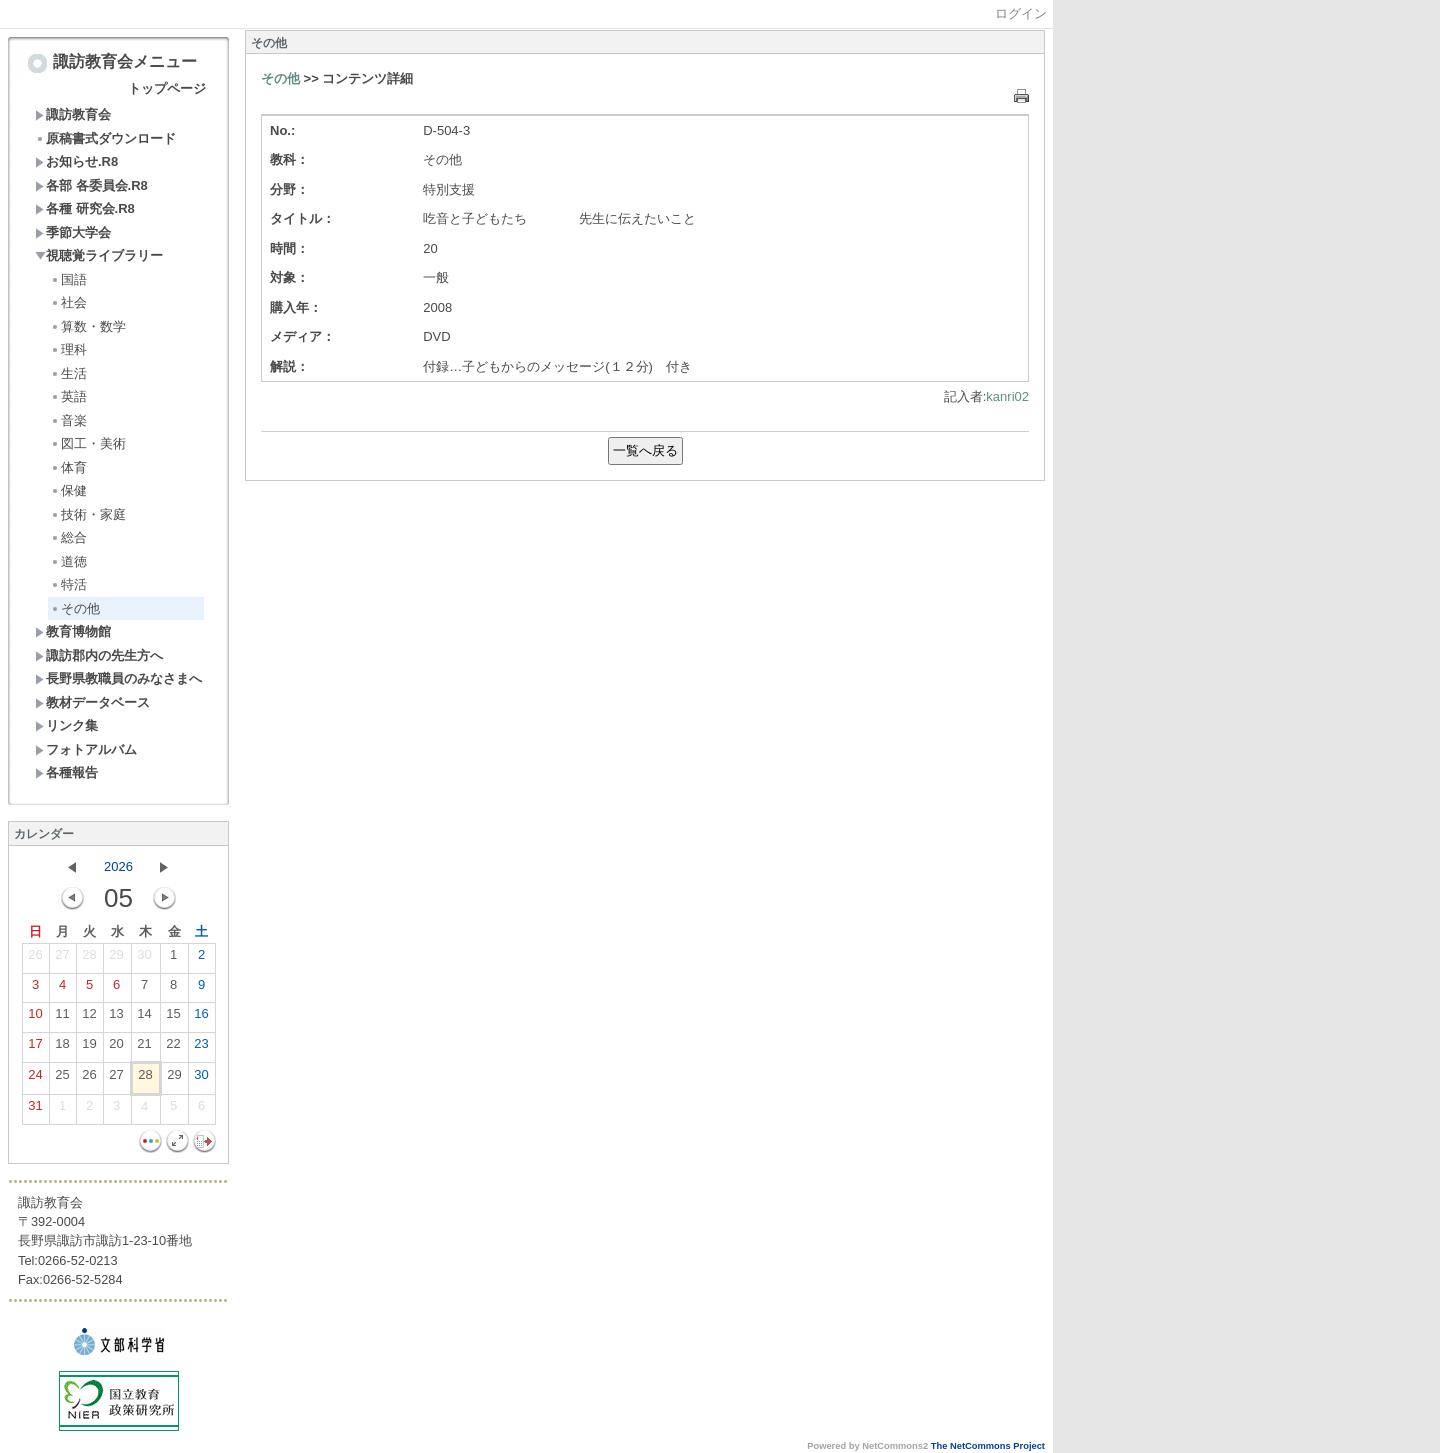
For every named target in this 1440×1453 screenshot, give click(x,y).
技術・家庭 (88, 514)
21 (144, 1048)
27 (62, 959)
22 (173, 1048)
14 (144, 1018)
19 (89, 1048)
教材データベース (92, 702)
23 (201, 1048)
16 (201, 1018)
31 (35, 1110)
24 (35, 1079)
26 (35, 959)
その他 (75, 608)
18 (62, 1048)
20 (116, 1048)
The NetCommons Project (988, 1446)
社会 (68, 302)
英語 (68, 396)
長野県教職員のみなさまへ (118, 678)
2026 (118, 866)
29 (116, 959)
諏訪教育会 (73, 114)
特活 (68, 584)
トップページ (167, 88)
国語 (68, 279)
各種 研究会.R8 (85, 208)
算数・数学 (88, 326)
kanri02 (1007, 396)
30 (144, 959)
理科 (68, 349)
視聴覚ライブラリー (99, 255)
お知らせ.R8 (76, 161)
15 (173, 1018)
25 (62, 1079)
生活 (68, 373)
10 (35, 1018)
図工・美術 (88, 443)
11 (62, 1018)
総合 (68, 537)
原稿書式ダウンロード (105, 138)
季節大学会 (73, 232)
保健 (68, 490)
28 (89, 959)
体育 (68, 467)
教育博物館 (73, 631)
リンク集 (66, 725)
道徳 (68, 561)
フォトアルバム (86, 749)
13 (116, 1018)
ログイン (1021, 13)
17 (35, 1048)
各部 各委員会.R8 (91, 185)
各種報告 (66, 772)
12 (89, 1018)
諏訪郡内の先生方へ (99, 655)
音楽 (68, 420)
